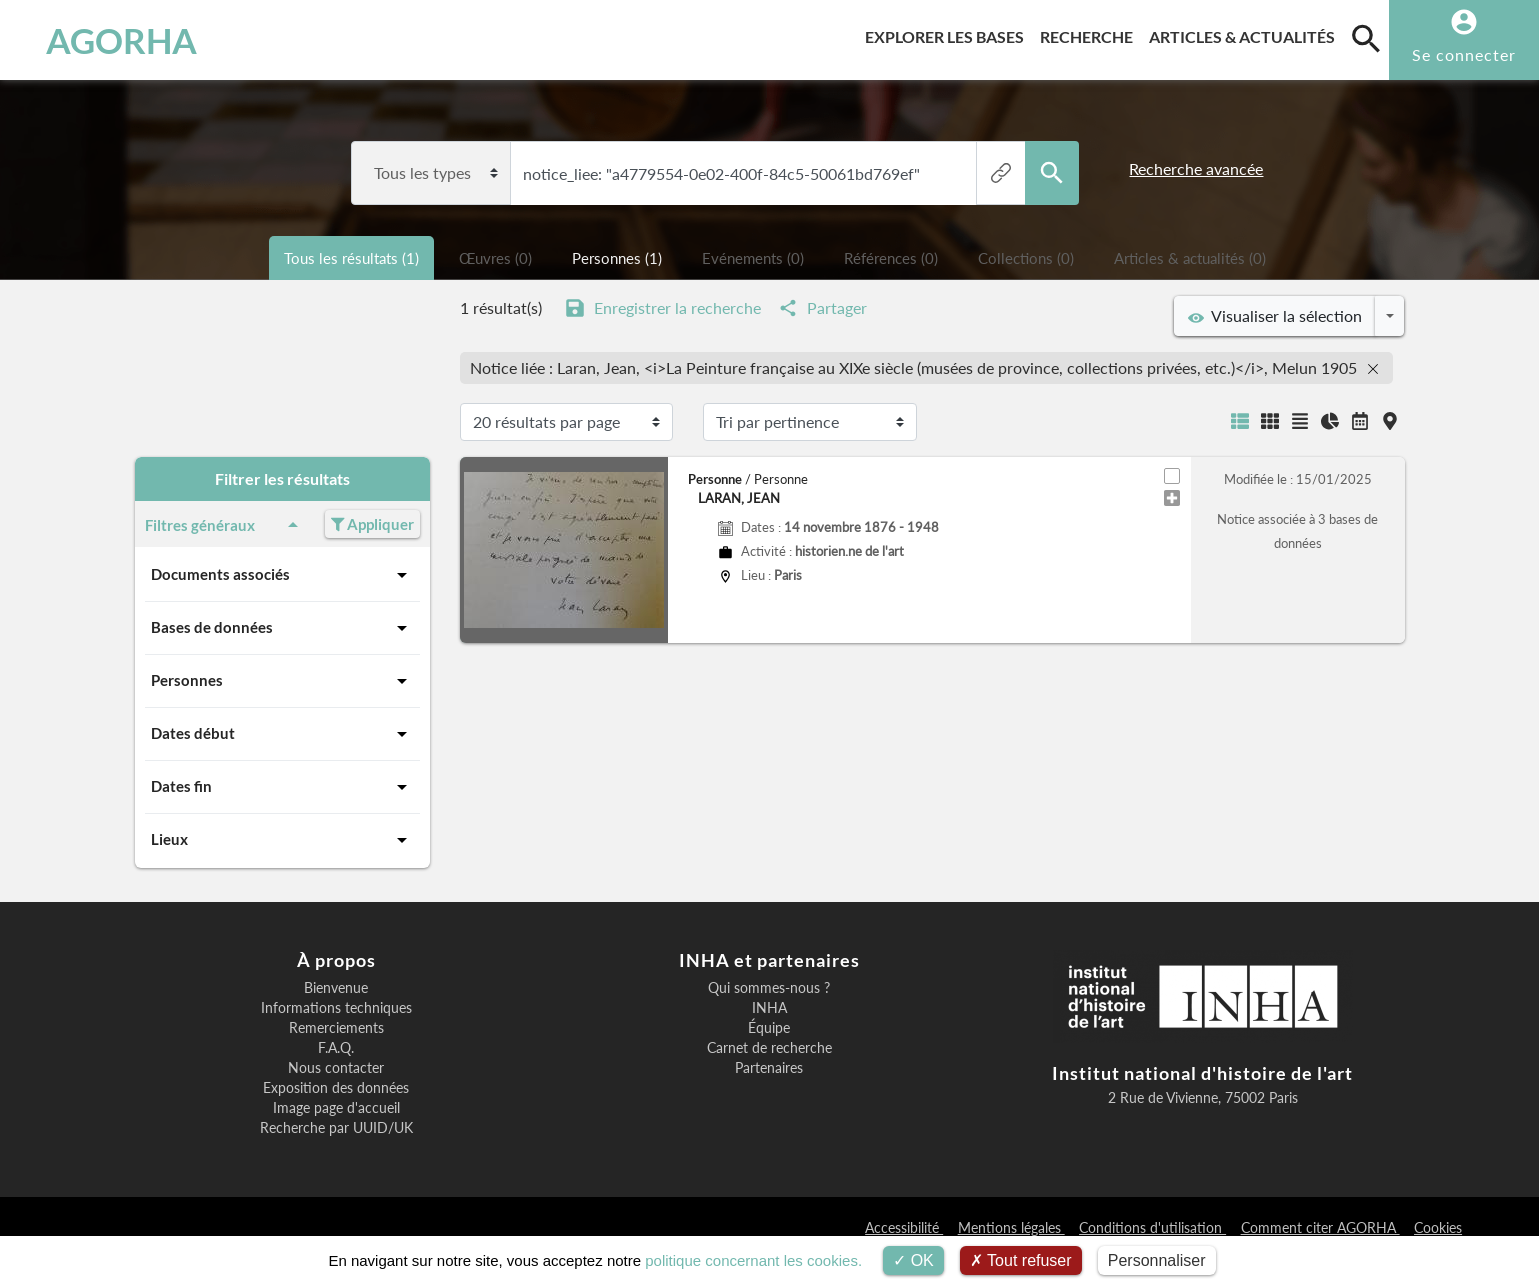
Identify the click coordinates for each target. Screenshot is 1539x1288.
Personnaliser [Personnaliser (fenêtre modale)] (1157, 1260)
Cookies (1438, 1227)
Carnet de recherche (769, 1048)
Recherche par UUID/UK (336, 1128)
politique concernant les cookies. (753, 1260)
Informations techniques (336, 1008)
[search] (1366, 38)
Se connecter (1464, 54)
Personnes (282, 681)
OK (913, 1260)
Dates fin (282, 787)
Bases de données (282, 628)
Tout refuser (1021, 1260)
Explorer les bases (948, 33)
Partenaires (769, 1068)
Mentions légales (1011, 1227)
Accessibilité (904, 1227)
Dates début (282, 734)
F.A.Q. (336, 1048)
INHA (769, 1008)
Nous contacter (336, 1068)
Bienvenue (336, 988)
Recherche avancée (1196, 168)
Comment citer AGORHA (1320, 1227)
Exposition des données (336, 1088)
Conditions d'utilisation (1152, 1227)
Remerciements (336, 1028)
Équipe (769, 1028)
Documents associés (282, 575)
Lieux (282, 840)
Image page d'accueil (336, 1108)
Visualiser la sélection (1275, 316)
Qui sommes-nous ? (769, 988)
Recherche (1090, 33)
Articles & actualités (1246, 33)
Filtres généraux (225, 525)
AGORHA (121, 40)
